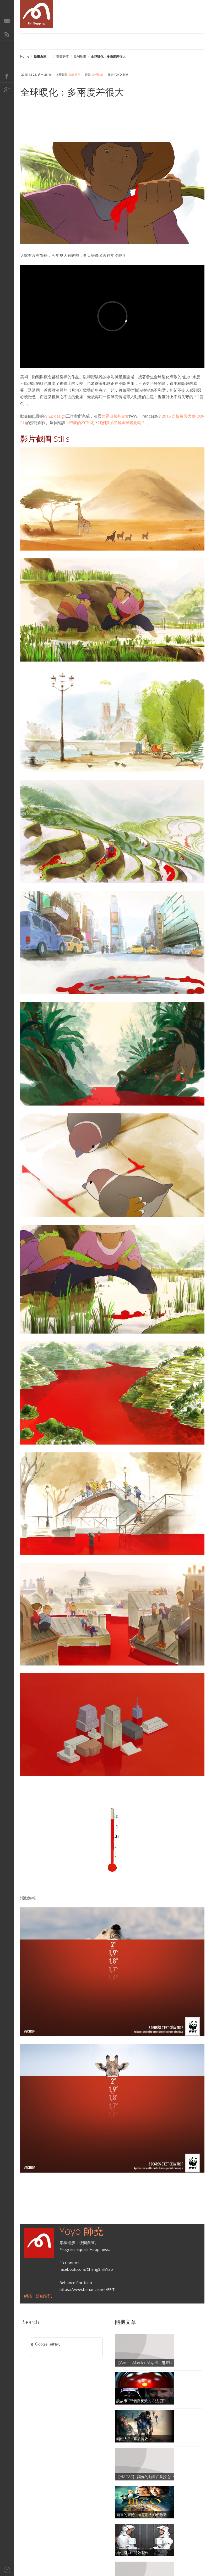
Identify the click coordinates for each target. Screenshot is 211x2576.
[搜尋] (59, 2344)
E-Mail (7, 20)
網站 (28, 2296)
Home (24, 56)
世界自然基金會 (115, 416)
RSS (7, 34)
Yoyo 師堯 (81, 2231)
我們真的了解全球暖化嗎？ (121, 422)
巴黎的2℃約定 (82, 422)
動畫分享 (62, 56)
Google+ (7, 89)
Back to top (7, 2569)
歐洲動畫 (80, 56)
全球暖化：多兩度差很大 (72, 92)
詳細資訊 (44, 2296)
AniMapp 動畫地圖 (36, 14)
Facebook (7, 76)
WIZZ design (55, 416)
